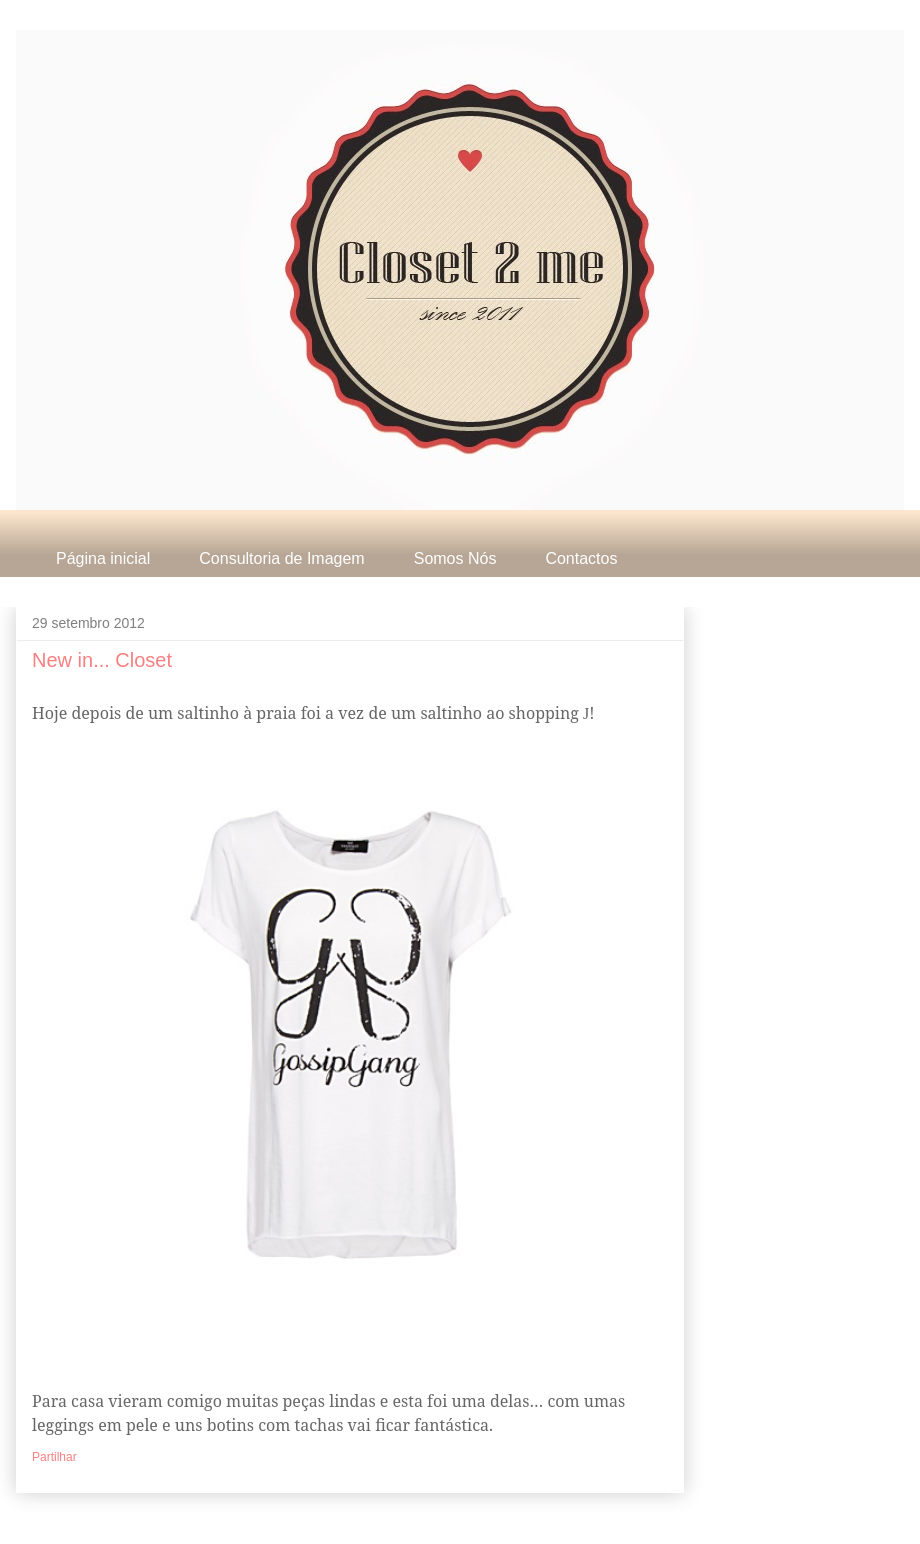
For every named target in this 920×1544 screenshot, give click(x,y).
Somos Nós (455, 558)
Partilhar (54, 1457)
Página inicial (103, 558)
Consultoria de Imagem (281, 558)
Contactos (581, 558)
